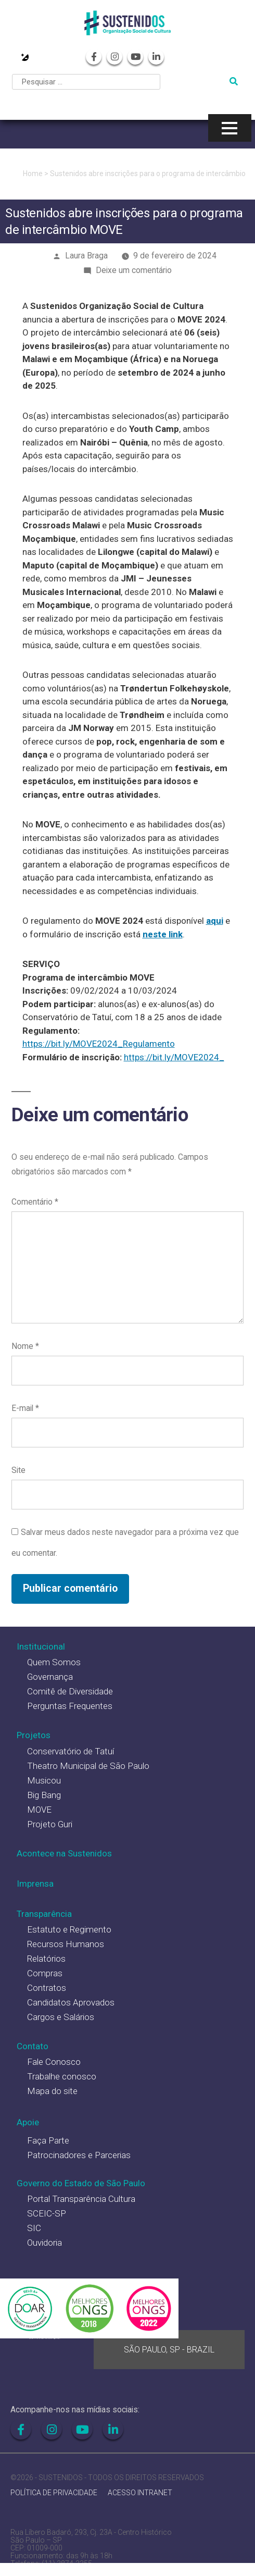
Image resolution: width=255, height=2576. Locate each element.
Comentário (34, 1202)
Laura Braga (86, 256)
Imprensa (35, 1883)
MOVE (39, 1809)
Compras (44, 1973)
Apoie (28, 2122)
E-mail (25, 1408)
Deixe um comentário (134, 270)
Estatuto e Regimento (69, 1929)
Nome (25, 1346)
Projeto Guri (49, 1824)
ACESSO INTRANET (140, 2493)
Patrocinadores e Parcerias (79, 2155)
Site (18, 1470)
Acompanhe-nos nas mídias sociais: (74, 2409)
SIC (34, 2228)
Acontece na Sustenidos (64, 1853)
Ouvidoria (44, 2242)
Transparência (44, 1914)
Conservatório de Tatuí (70, 1751)
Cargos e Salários (60, 2017)
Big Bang (44, 1795)
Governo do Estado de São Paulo (81, 2183)
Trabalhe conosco (61, 2076)
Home (33, 173)
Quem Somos (54, 1662)
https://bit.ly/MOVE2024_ (174, 1057)
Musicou (44, 1780)
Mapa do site (52, 2091)
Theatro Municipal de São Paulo (88, 1766)
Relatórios (46, 1958)
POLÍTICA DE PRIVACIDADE (53, 2493)
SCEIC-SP (46, 2213)
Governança (50, 1676)
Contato (32, 2046)
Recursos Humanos (65, 1944)
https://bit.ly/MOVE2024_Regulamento (98, 1043)
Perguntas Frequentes (69, 1706)
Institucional (41, 1646)
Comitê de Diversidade (70, 1691)
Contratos (46, 1988)
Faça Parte (48, 2140)
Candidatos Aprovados (70, 2002)
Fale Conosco (54, 2062)
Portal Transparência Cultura (81, 2199)
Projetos (33, 1735)
